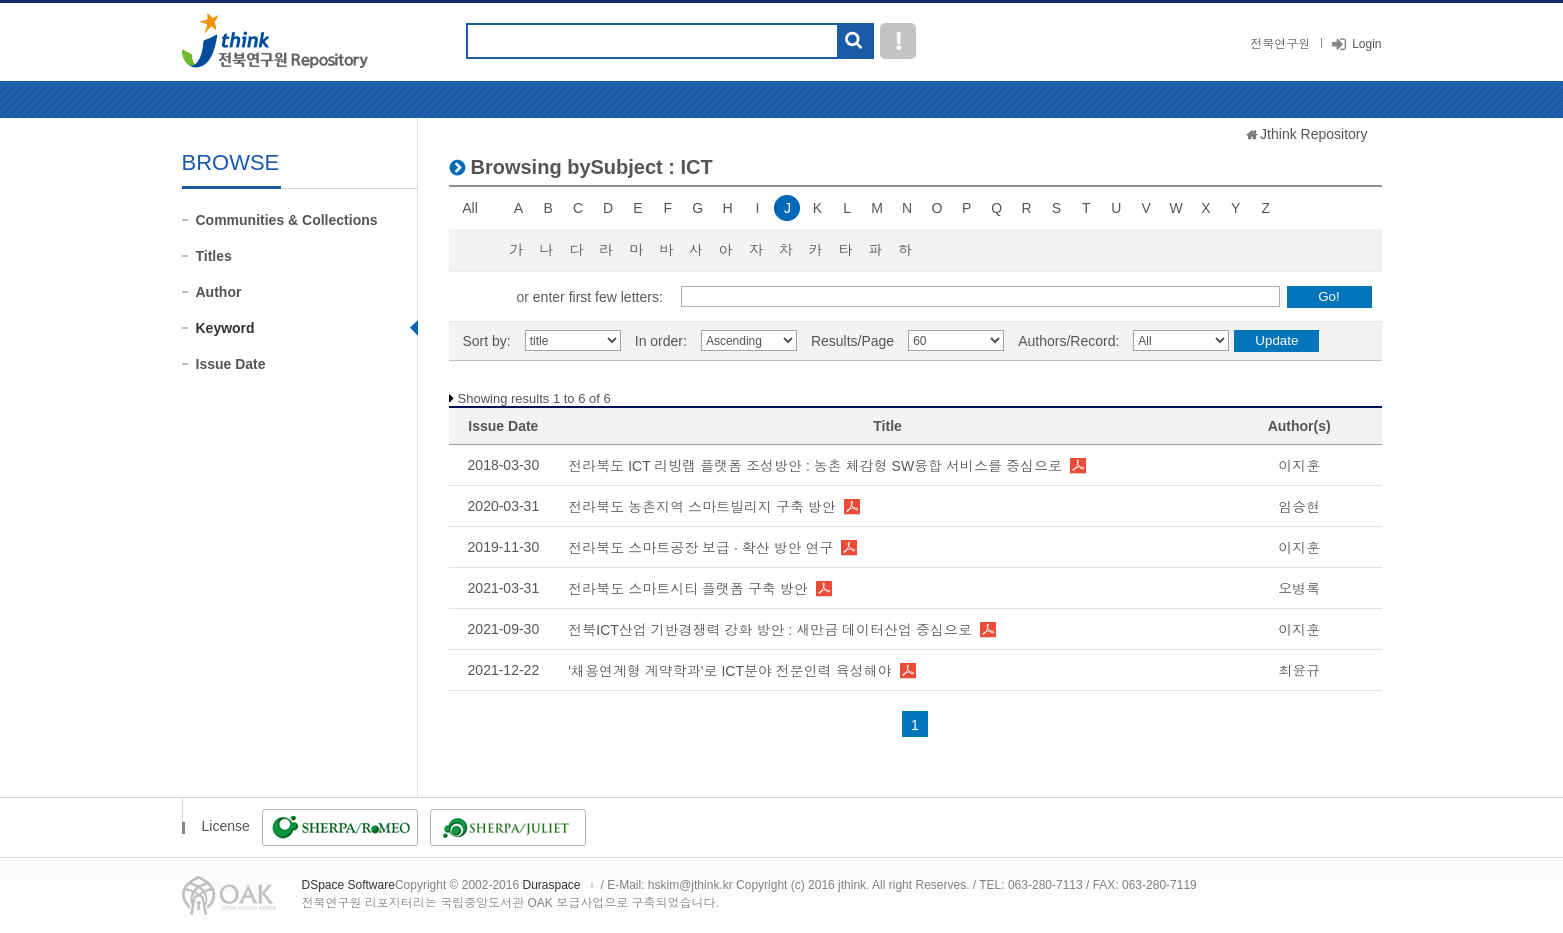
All (470, 208)
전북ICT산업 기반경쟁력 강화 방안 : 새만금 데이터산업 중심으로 (770, 630)
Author (219, 292)
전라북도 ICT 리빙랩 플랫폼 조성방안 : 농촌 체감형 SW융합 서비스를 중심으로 (815, 466)
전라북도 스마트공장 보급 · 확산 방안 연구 (700, 548)
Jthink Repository (1313, 134)
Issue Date (231, 364)
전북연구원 (1280, 44)
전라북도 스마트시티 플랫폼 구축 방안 (688, 589)
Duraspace (551, 885)
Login (1366, 44)
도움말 (898, 41)
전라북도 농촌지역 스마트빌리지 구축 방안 (702, 507)
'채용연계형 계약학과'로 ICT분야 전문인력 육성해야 (729, 671)
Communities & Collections (287, 220)
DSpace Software (348, 885)
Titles (214, 256)
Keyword (225, 328)
